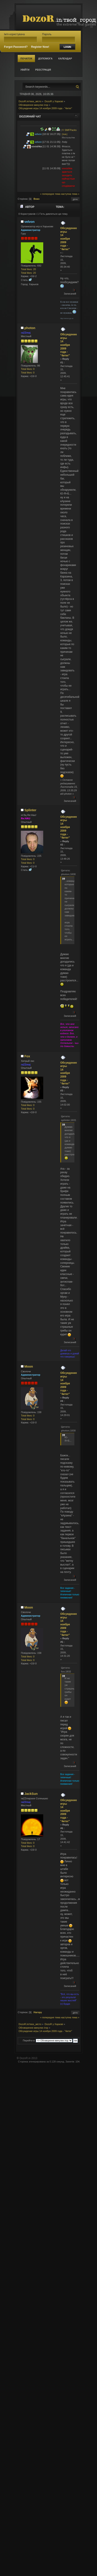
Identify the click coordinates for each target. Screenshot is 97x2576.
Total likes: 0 (27, 369)
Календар (65, 58)
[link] (64, 134)
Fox (27, 1056)
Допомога (45, 58)
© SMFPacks (69, 130)
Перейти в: (29, 2040)
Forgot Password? (16, 46)
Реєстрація (43, 69)
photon (29, 328)
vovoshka (36, 146)
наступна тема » (70, 194)
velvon (38, 134)
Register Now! (40, 46)
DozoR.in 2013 (28, 2058)
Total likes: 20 (28, 269)
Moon (28, 1366)
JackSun (31, 1793)
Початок (26, 58)
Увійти (24, 69)
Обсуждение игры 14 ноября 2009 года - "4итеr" (68, 239)
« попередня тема (50, 194)
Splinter (30, 810)
